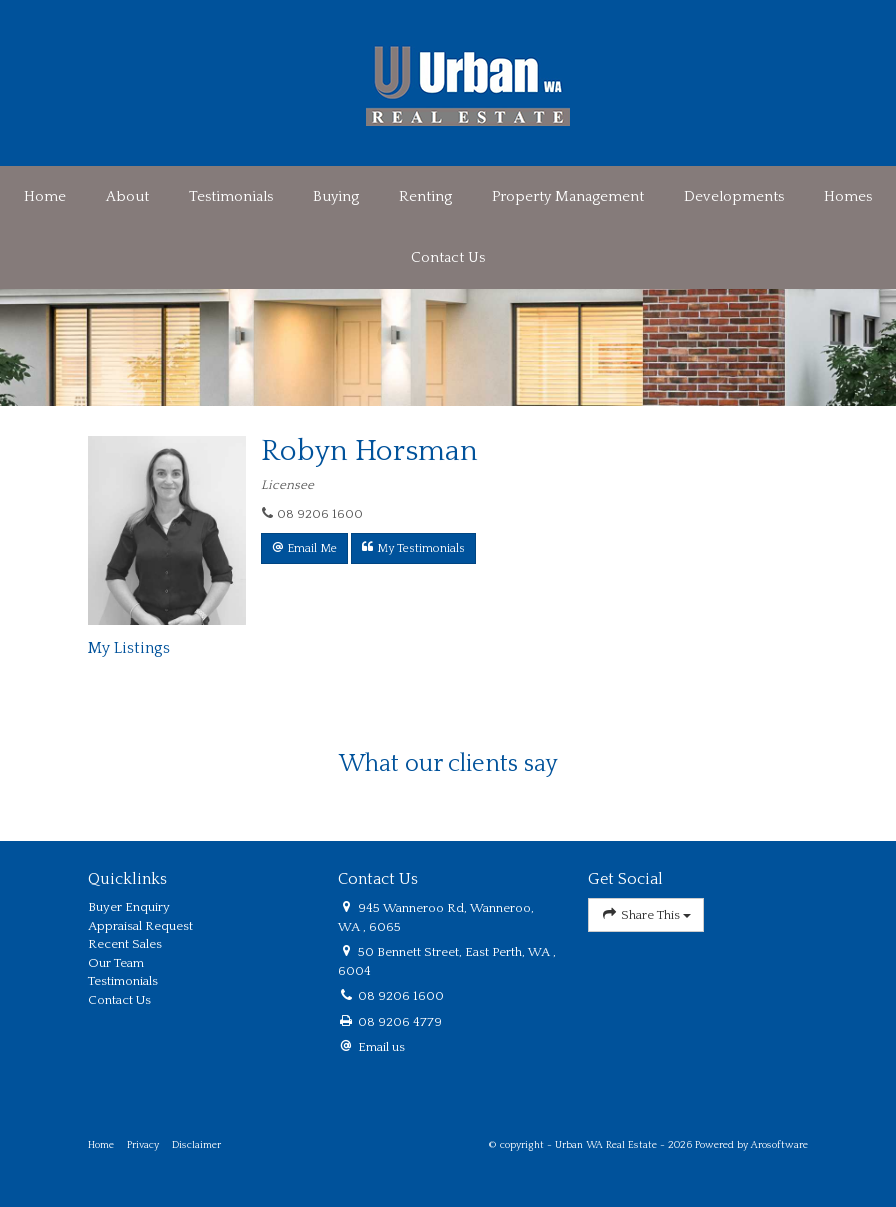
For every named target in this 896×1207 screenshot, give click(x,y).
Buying (336, 196)
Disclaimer (196, 1145)
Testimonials (231, 196)
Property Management (568, 196)
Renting (425, 196)
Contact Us (448, 257)
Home (45, 196)
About (127, 196)
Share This (646, 914)
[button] (304, 548)
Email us (381, 1047)
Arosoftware (779, 1145)
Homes (848, 196)
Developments (734, 196)
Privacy (143, 1145)
